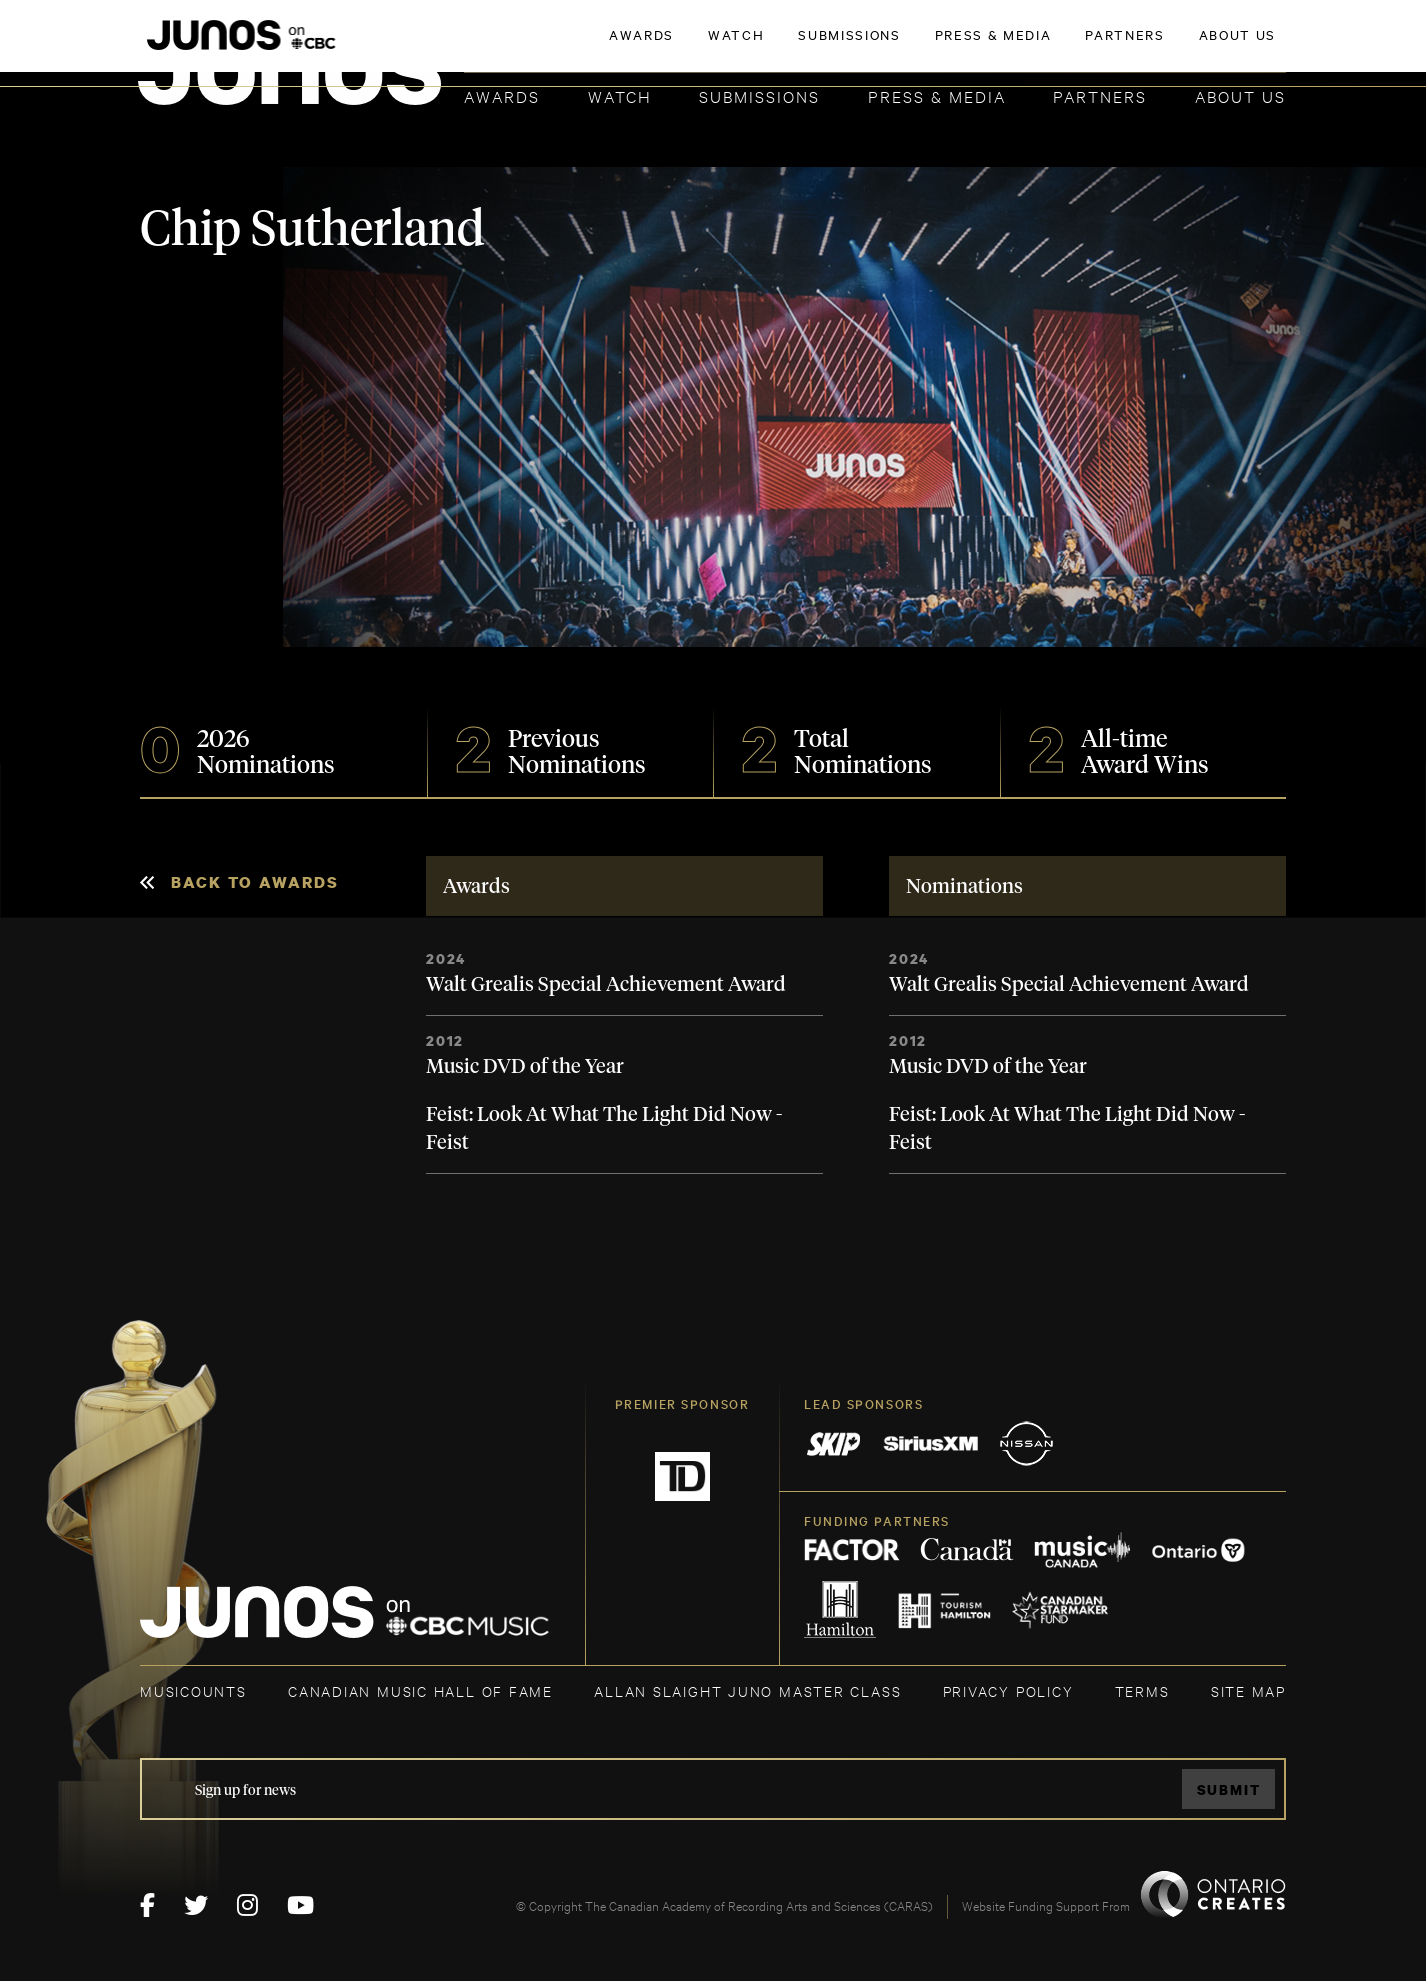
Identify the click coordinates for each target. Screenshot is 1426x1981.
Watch (620, 95)
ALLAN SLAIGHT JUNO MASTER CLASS (747, 1690)
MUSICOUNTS (193, 1690)
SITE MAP (1248, 1690)
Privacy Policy (1008, 1690)
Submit (1229, 1789)
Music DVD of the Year (525, 1067)
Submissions (759, 95)
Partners (1100, 95)
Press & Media (937, 95)
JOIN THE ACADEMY (1007, 47)
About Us (1240, 95)
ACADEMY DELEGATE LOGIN (1191, 47)
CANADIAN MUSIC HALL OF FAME (420, 1690)
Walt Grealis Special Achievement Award (606, 985)
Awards (502, 95)
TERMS (1142, 1690)
